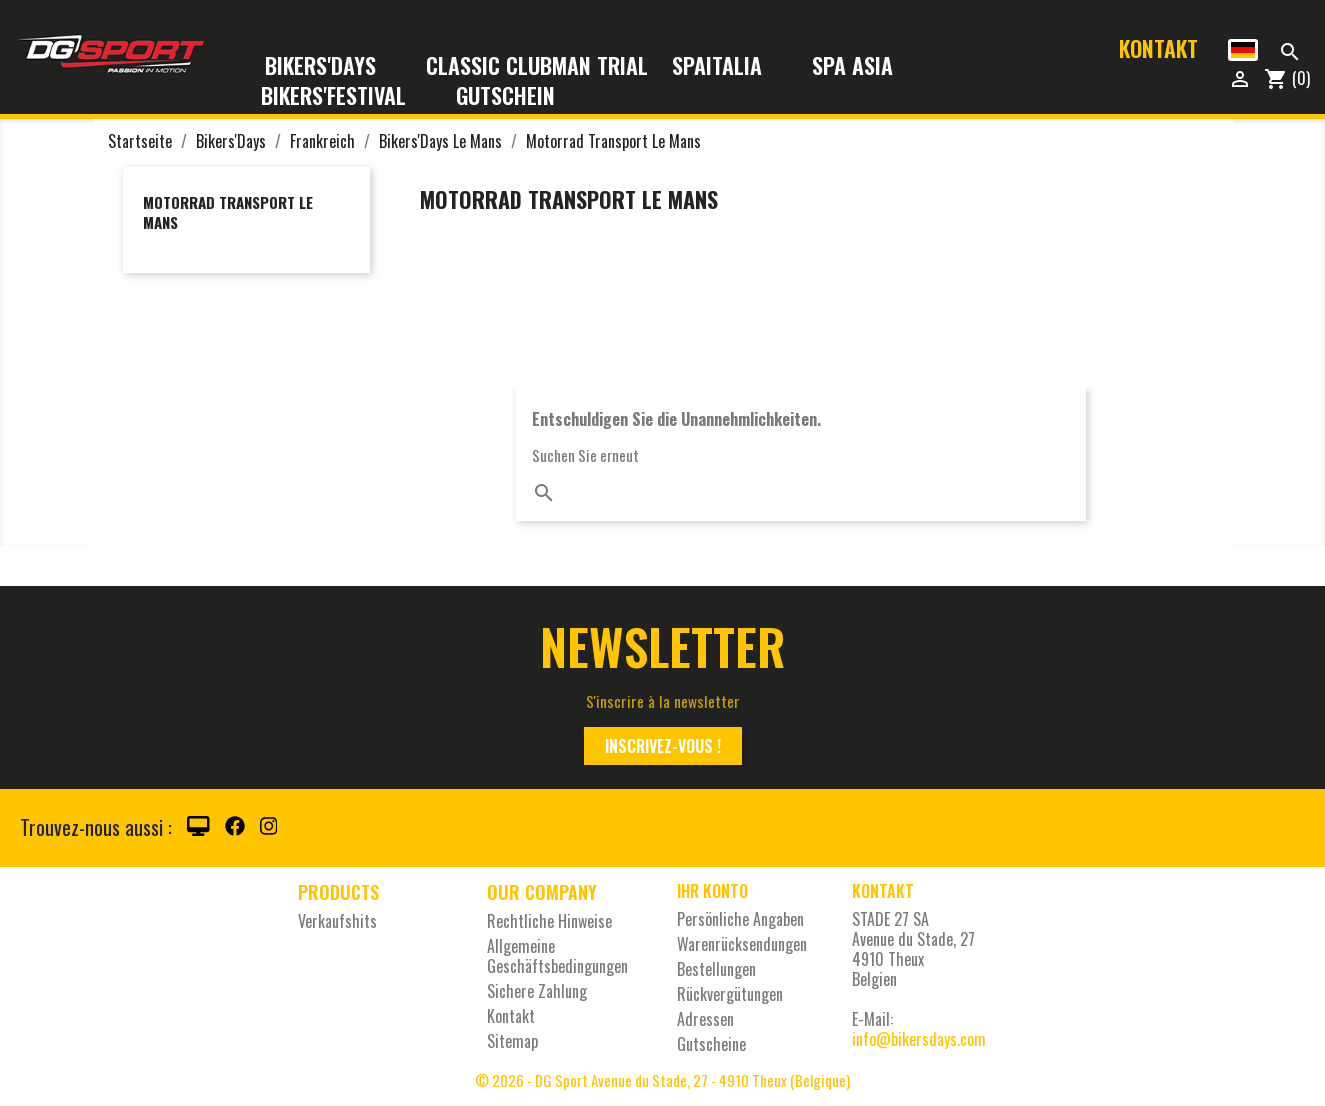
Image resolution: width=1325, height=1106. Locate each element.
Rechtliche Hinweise (549, 921)
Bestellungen (716, 969)
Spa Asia (852, 66)
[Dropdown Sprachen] (1242, 50)
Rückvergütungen (730, 994)
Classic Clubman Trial (537, 66)
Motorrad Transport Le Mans (228, 212)
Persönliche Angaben (740, 919)
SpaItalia (730, 66)
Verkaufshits (337, 921)
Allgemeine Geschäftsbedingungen (557, 956)
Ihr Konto (712, 891)
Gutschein (505, 96)
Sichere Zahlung (537, 991)
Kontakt (1158, 48)
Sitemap (512, 1041)
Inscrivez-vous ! (663, 746)
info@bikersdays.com (919, 1039)
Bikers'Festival (346, 96)
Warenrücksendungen (742, 944)
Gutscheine (711, 1044)
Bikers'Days (333, 66)
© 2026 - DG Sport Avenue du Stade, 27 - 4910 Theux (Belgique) (662, 1080)
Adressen (705, 1019)
